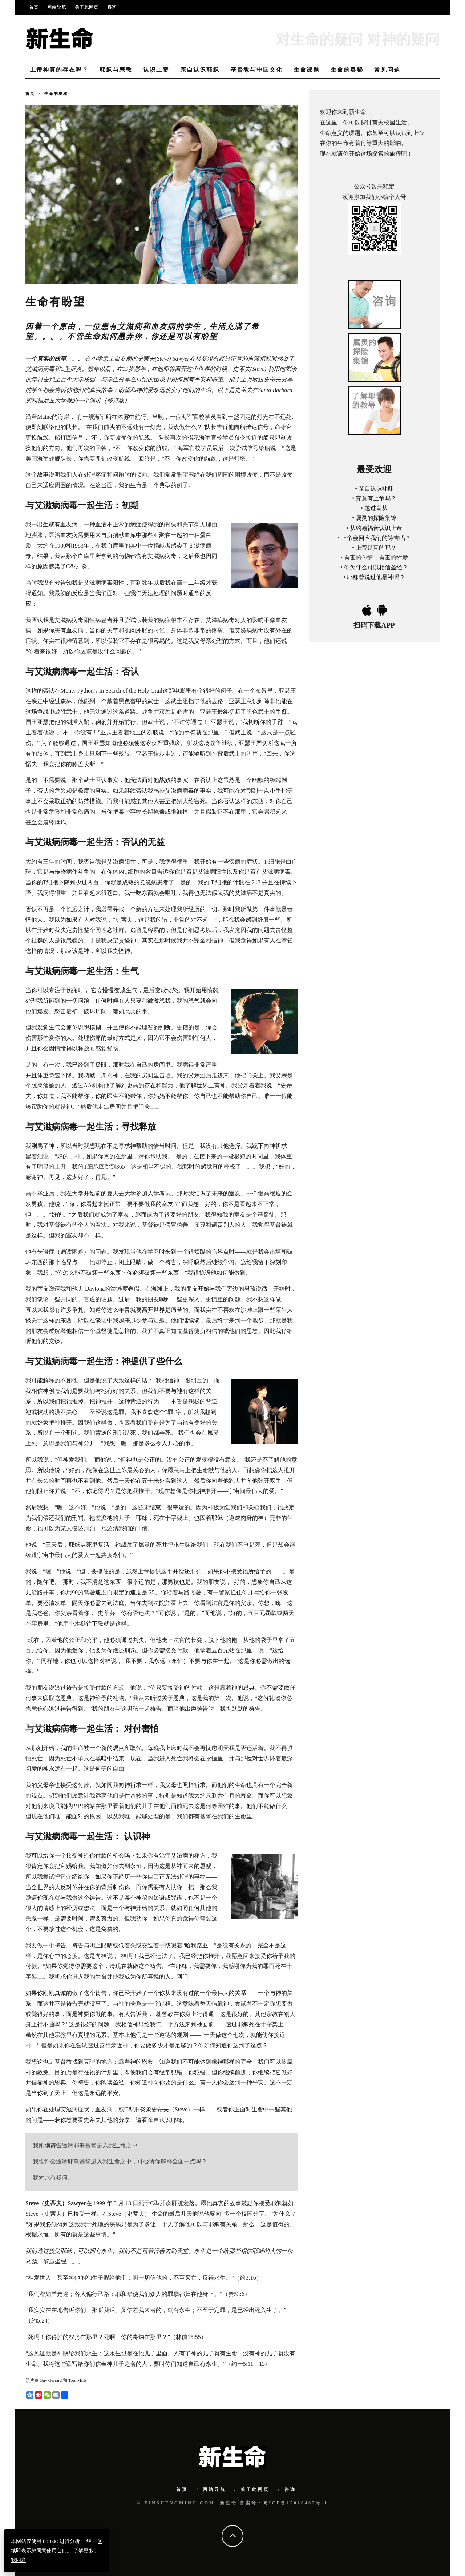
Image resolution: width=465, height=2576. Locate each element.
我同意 (18, 2560)
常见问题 (387, 70)
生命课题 (307, 70)
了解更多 (83, 2550)
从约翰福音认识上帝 (376, 528)
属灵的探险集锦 (376, 518)
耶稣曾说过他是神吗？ (376, 577)
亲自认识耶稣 (199, 70)
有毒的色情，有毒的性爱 (376, 557)
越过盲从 (376, 508)
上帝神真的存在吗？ (59, 70)
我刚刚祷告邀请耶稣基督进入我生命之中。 (88, 2145)
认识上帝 (156, 70)
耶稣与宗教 (116, 70)
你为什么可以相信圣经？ (376, 567)
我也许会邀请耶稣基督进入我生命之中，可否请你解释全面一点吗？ (120, 2161)
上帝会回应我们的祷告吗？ (376, 538)
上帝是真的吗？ (376, 548)
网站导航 (56, 7)
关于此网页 (86, 7)
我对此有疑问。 (53, 2178)
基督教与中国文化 (256, 70)
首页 (34, 7)
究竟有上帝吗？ (376, 498)
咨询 (112, 7)
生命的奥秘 (347, 70)
